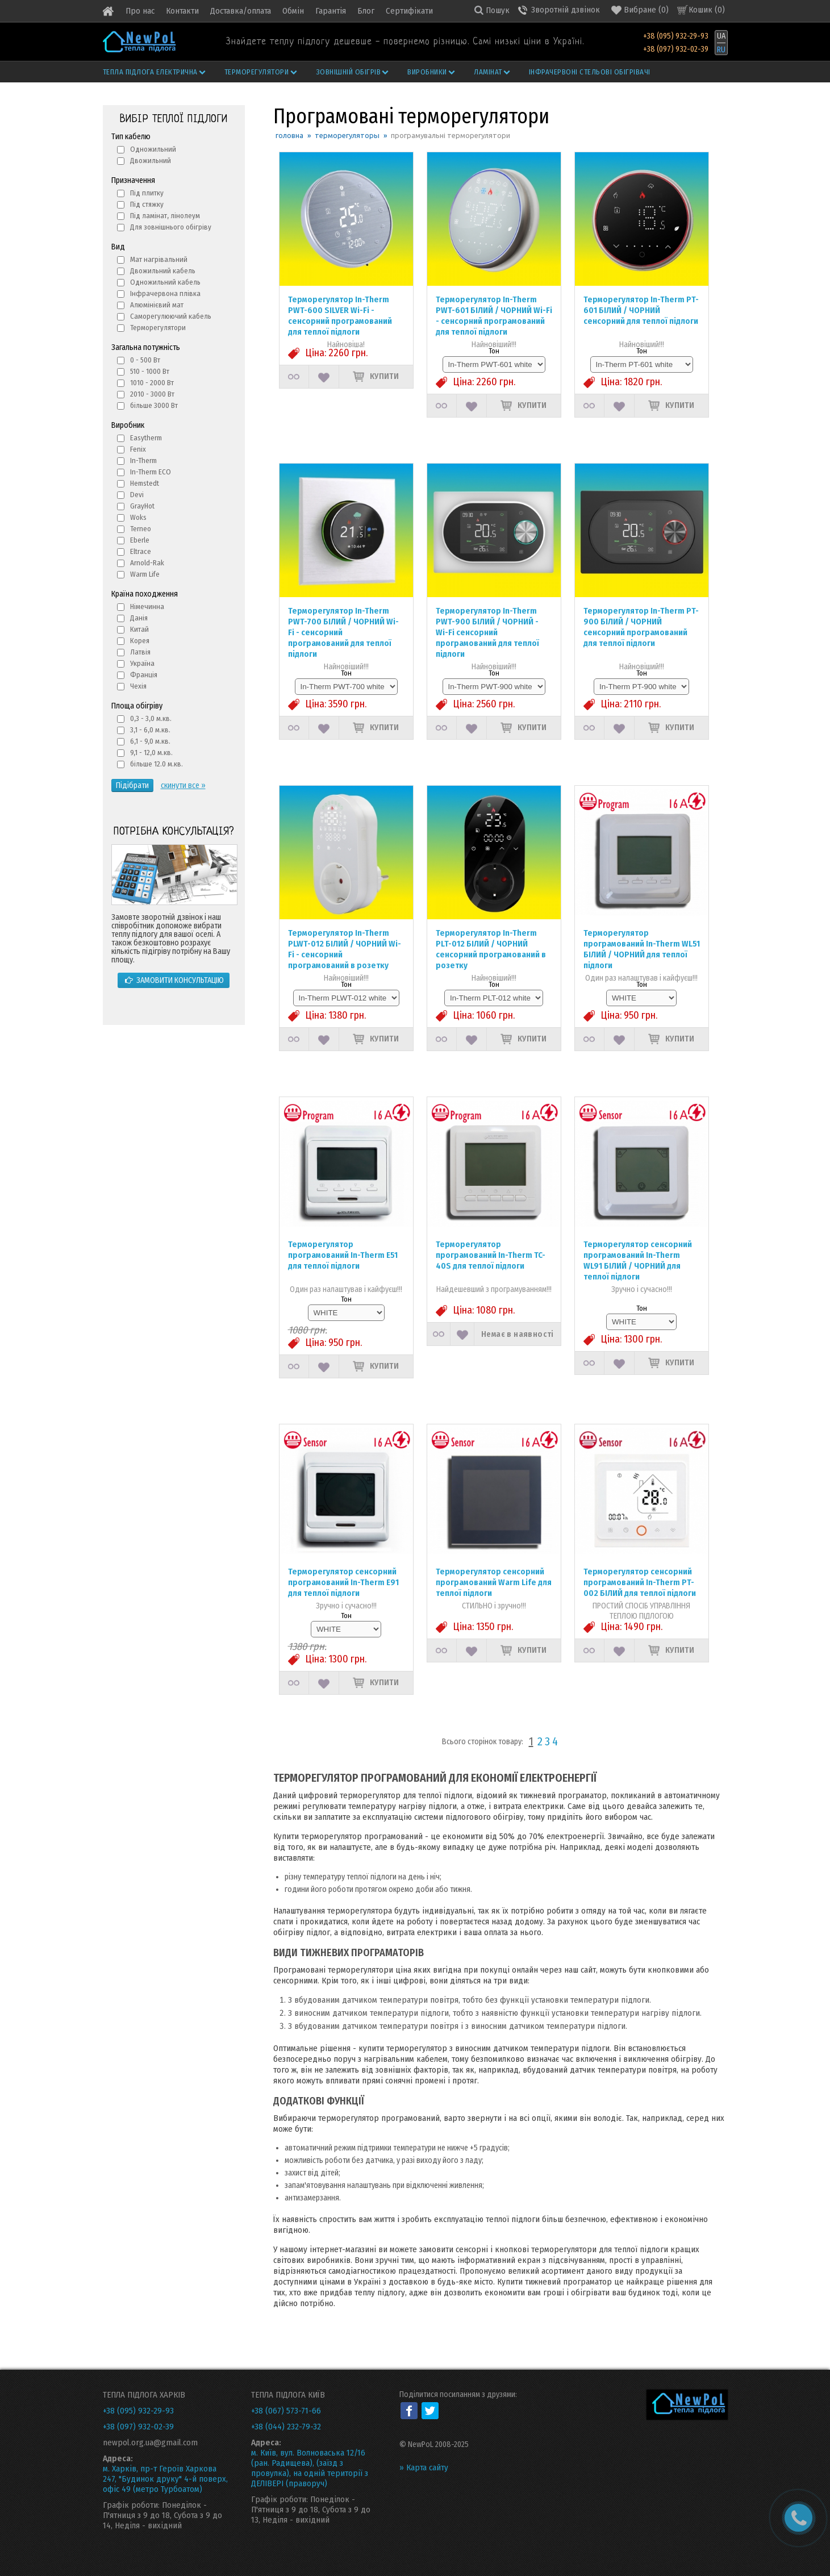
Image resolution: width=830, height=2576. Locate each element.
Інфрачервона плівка (165, 293)
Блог (365, 11)
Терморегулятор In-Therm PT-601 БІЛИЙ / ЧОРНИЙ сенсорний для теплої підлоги (641, 310)
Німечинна (147, 606)
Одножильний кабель (165, 282)
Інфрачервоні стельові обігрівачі (589, 72)
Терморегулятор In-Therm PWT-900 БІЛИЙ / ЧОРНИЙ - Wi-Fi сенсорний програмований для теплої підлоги (487, 632)
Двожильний (150, 160)
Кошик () (707, 10)
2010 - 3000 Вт (152, 394)
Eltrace (140, 551)
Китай (139, 629)
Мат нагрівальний (158, 259)
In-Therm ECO (150, 472)
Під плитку (147, 193)
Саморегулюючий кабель (170, 316)
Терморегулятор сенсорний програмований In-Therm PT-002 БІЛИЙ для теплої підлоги (639, 1582)
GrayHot (142, 506)
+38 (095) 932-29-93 (675, 36)
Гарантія (330, 11)
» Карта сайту (423, 2467)
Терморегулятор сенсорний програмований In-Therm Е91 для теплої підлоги (343, 1582)
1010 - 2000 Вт (152, 382)
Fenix (138, 449)
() (640, 10)
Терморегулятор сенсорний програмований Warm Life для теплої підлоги (494, 1582)
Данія (139, 618)
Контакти (182, 11)
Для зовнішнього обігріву (170, 227)
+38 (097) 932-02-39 (675, 49)
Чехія (138, 686)
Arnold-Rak (147, 562)
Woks (138, 517)
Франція (143, 674)
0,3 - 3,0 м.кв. (151, 718)
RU (721, 50)
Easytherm (146, 437)
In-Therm (143, 460)
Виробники (431, 72)
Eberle (139, 540)
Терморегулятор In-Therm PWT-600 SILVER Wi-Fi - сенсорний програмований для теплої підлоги (340, 315)
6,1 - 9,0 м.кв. (150, 741)
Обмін (293, 11)
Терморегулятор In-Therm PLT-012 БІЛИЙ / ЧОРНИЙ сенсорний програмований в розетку (491, 949)
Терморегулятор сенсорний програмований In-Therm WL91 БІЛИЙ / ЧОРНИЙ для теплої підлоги (637, 1260)
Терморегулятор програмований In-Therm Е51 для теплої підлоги (343, 1255)
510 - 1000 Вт (149, 371)
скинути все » (183, 785)
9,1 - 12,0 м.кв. (151, 752)
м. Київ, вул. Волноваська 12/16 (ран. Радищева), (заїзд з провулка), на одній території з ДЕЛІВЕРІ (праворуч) (309, 2468)
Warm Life (145, 574)
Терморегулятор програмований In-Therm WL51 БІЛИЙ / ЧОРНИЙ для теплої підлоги (641, 949)
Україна (142, 663)
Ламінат (492, 72)
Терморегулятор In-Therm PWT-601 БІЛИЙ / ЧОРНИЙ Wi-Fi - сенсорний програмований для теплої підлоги (494, 315)
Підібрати (132, 785)
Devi (137, 494)
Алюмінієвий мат (156, 305)
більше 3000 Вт (154, 405)
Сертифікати (409, 11)
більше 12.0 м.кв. (156, 764)
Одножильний (153, 149)
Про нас (140, 11)
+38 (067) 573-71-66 (286, 2411)
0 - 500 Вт (145, 360)
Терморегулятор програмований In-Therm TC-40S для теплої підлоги (490, 1255)
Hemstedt (144, 483)
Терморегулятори (261, 72)
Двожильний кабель (162, 270)
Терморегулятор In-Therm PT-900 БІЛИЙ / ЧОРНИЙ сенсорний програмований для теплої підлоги (641, 627)
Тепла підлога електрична (155, 72)
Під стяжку (147, 204)
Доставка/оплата (240, 11)
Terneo (140, 528)
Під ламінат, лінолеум (165, 215)
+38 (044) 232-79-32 (286, 2426)
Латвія (140, 652)
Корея (139, 640)
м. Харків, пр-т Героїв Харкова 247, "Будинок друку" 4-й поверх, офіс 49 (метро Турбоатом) (165, 2479)
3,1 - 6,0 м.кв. (150, 730)
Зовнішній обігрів (353, 72)
